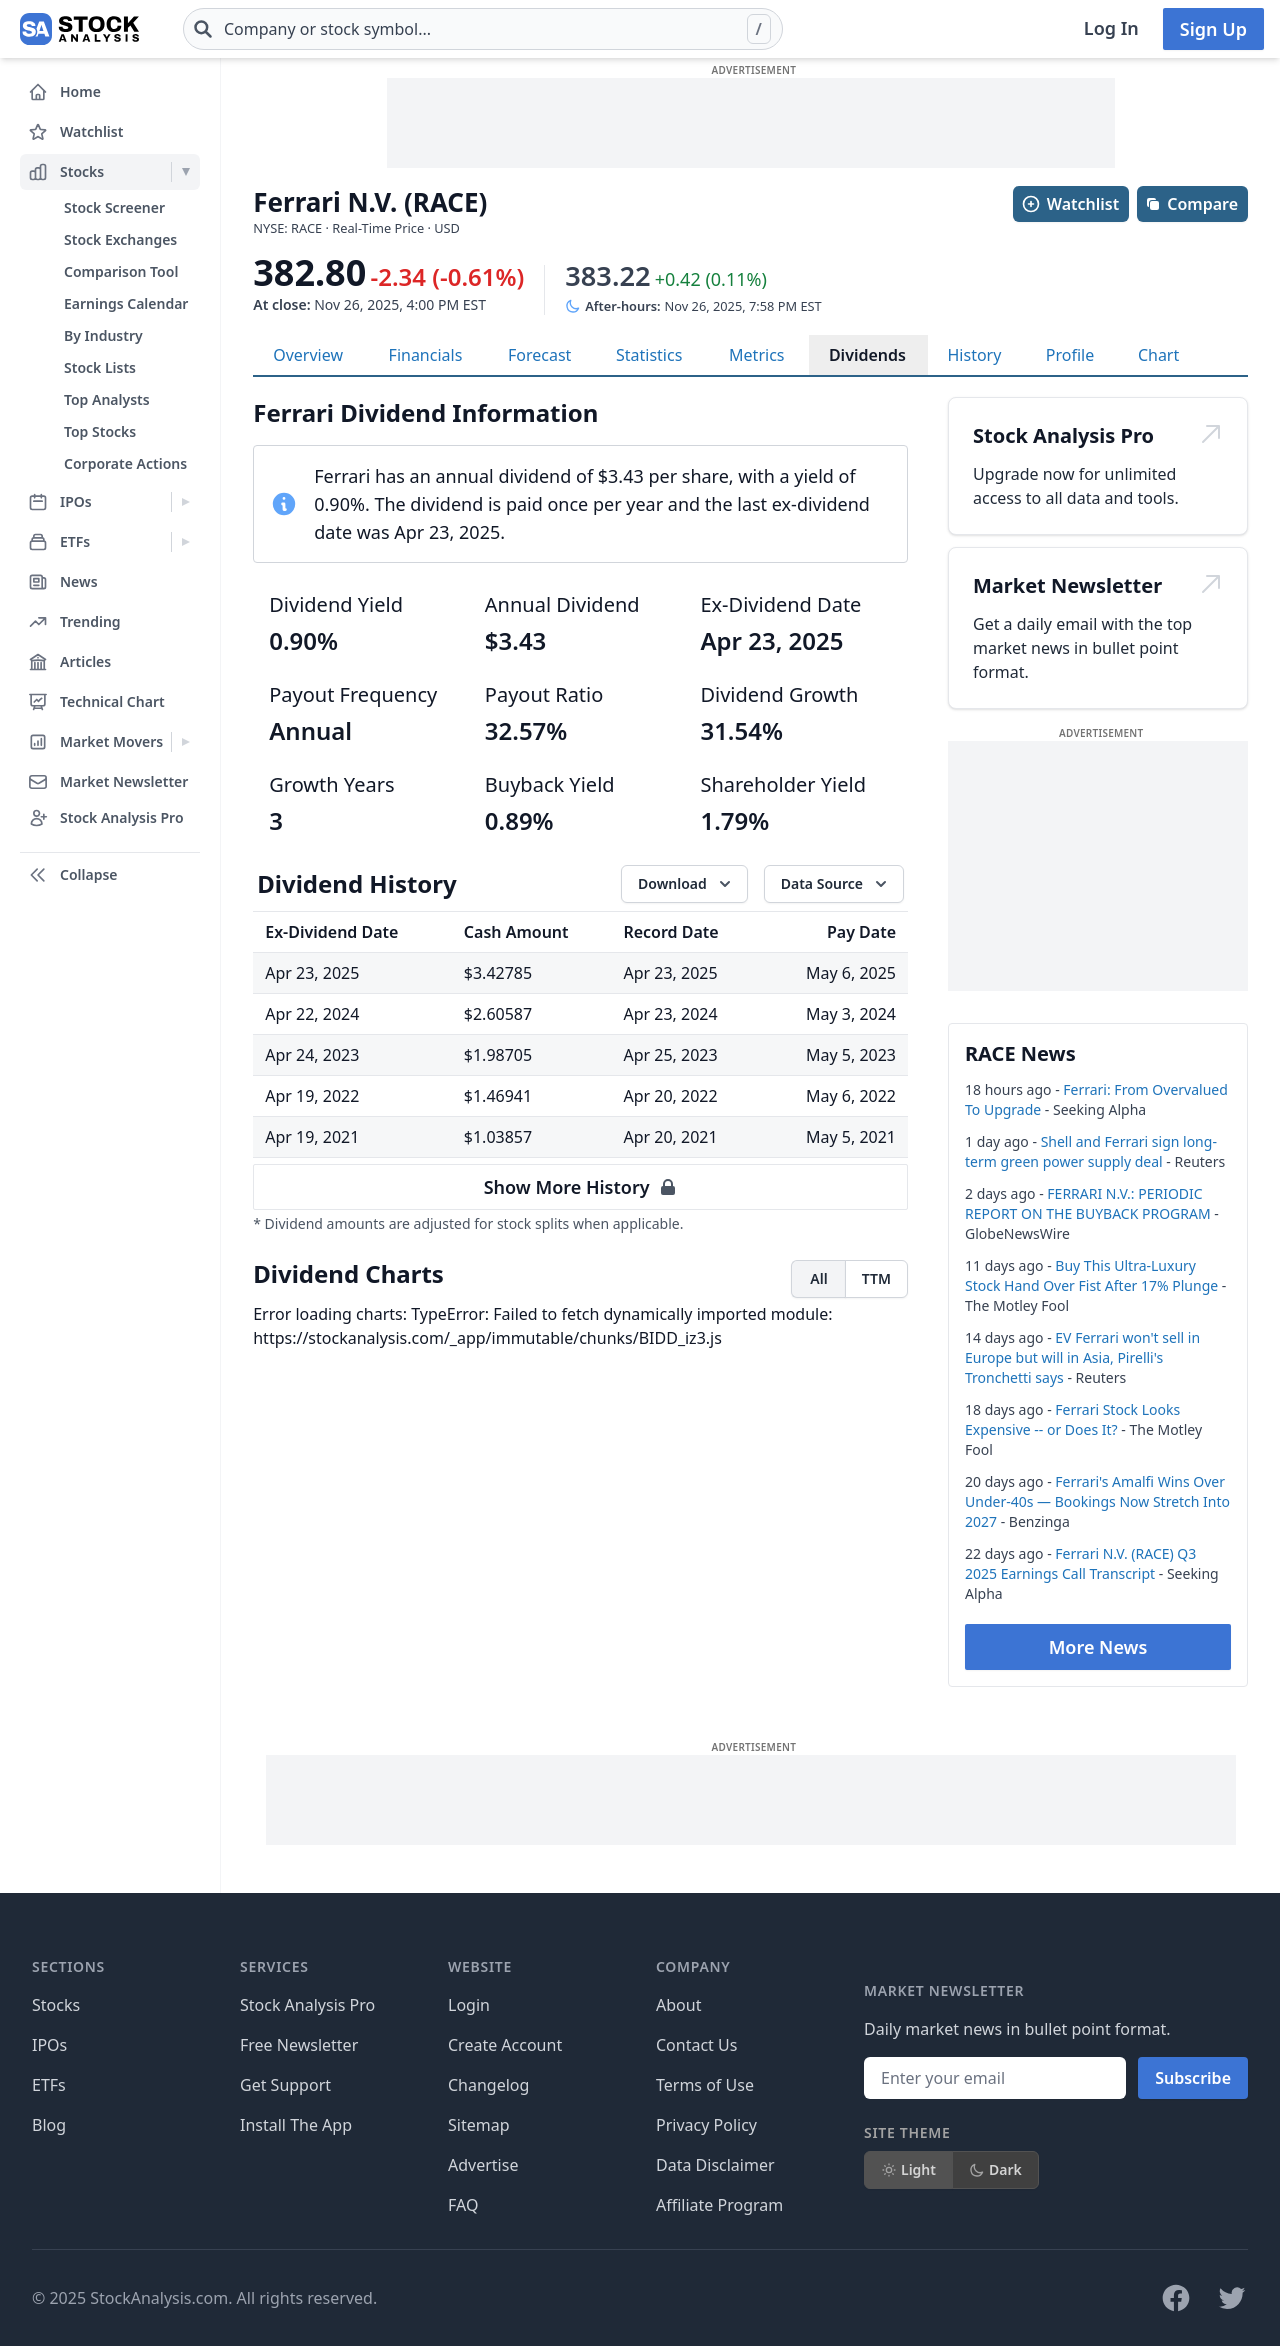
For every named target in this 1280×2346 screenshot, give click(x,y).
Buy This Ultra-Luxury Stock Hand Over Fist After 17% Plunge (1091, 1275)
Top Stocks (100, 431)
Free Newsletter (299, 2045)
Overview (308, 355)
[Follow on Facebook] (1176, 2298)
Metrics (756, 355)
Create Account (505, 2045)
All (818, 1278)
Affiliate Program (719, 2205)
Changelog (488, 2085)
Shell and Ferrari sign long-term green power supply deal (1091, 1151)
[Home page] (79, 29)
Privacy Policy (706, 2125)
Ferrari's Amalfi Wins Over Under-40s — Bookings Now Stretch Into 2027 (1097, 1501)
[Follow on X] (1232, 2298)
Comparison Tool (121, 271)
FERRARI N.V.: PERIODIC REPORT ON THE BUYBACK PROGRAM (1088, 1203)
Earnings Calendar (126, 303)
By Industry (103, 335)
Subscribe (1193, 2078)
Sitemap (479, 2125)
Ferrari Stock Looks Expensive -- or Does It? (1072, 1419)
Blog (49, 2125)
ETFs (49, 2085)
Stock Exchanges (120, 239)
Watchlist (1070, 204)
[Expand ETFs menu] (185, 542)
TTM (876, 1278)
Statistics (649, 355)
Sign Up (1213, 29)
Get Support (285, 2085)
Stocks (56, 2005)
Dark (995, 2169)
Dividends (867, 355)
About (678, 2005)
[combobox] (483, 29)
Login (469, 2005)
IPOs (49, 2045)
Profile (1070, 355)
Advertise (483, 2165)
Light (908, 2169)
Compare (1191, 204)
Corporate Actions (125, 463)
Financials (426, 355)
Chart (1158, 355)
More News (1098, 1647)
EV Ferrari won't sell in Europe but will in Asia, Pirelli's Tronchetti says (1082, 1357)
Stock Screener (114, 207)
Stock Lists (100, 367)
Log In (1111, 28)
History (975, 355)
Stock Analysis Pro (307, 2005)
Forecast (539, 355)
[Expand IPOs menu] (185, 502)
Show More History (581, 1187)
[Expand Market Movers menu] (185, 742)
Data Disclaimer (715, 2165)
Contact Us (696, 2045)
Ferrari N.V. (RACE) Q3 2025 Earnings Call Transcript (1080, 1563)
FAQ (463, 2205)
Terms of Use (705, 2085)
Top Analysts (107, 399)
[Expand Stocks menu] (185, 172)
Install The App (296, 2125)
